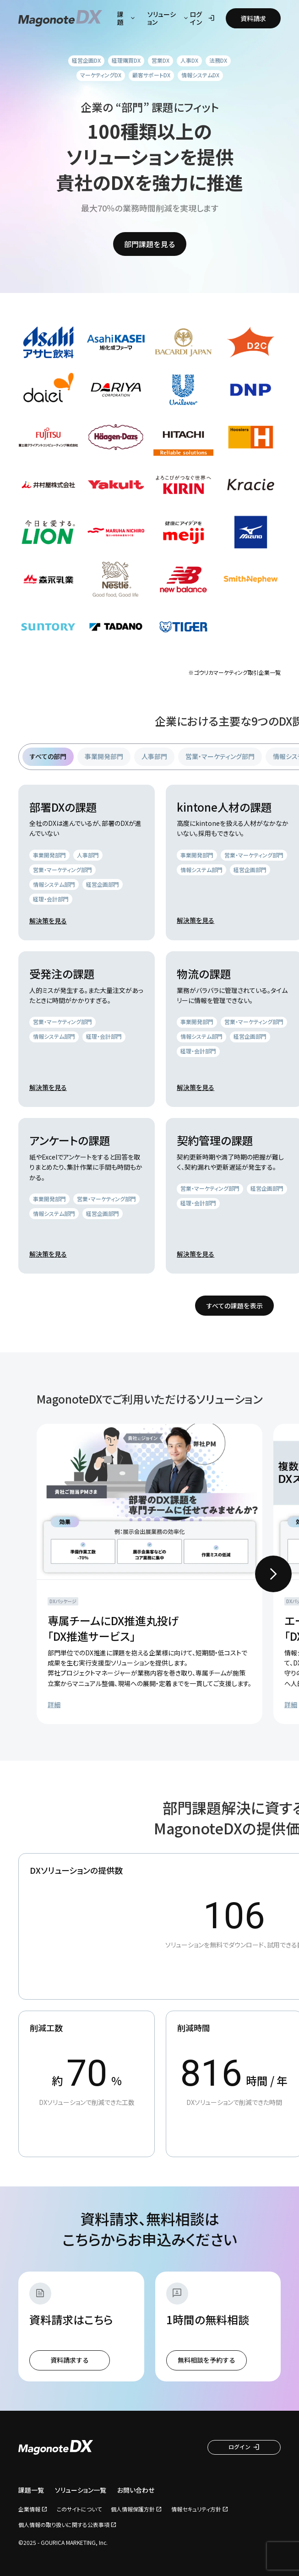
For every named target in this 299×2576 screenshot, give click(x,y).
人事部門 (154, 756)
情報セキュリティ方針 (196, 2509)
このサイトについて (79, 2509)
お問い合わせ (135, 2490)
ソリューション (168, 18)
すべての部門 (48, 756)
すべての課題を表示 (234, 1305)
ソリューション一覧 (80, 2490)
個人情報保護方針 (133, 2509)
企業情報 (29, 2509)
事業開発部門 (104, 756)
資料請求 (253, 18)
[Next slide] (273, 1574)
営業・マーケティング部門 (220, 756)
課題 (126, 18)
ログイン (202, 18)
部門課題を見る (149, 244)
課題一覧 (31, 2490)
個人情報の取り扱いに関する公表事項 (63, 2525)
